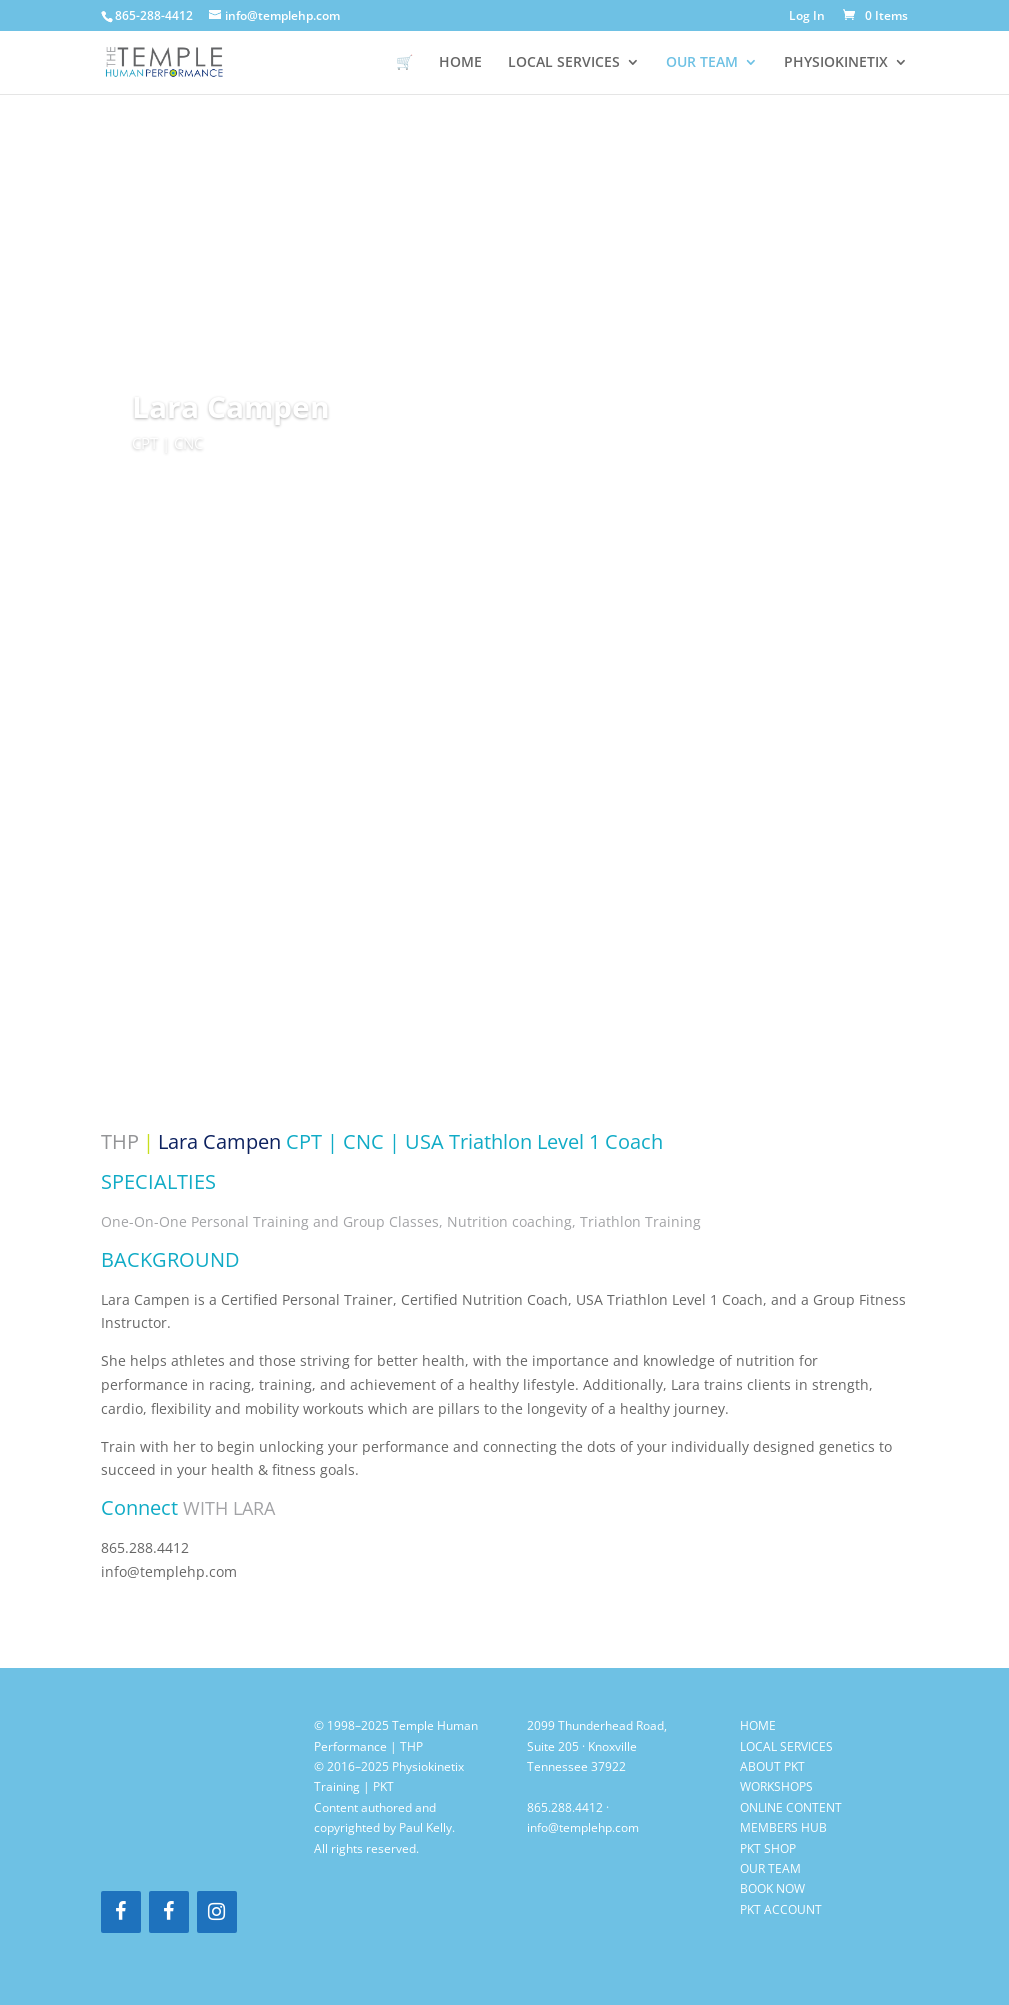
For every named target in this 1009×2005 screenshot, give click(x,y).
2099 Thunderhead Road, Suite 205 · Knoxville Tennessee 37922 (597, 1746)
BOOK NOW (772, 1888)
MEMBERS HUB (783, 1827)
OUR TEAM (702, 63)
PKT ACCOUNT (781, 1909)
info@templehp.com (583, 1827)
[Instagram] (217, 1912)
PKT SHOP (768, 1848)
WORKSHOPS (776, 1786)
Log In (807, 17)
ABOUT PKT (772, 1766)
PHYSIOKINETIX (836, 63)
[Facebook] (121, 1912)
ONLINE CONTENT (791, 1807)
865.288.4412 (565, 1807)
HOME (460, 63)
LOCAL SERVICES (564, 63)
